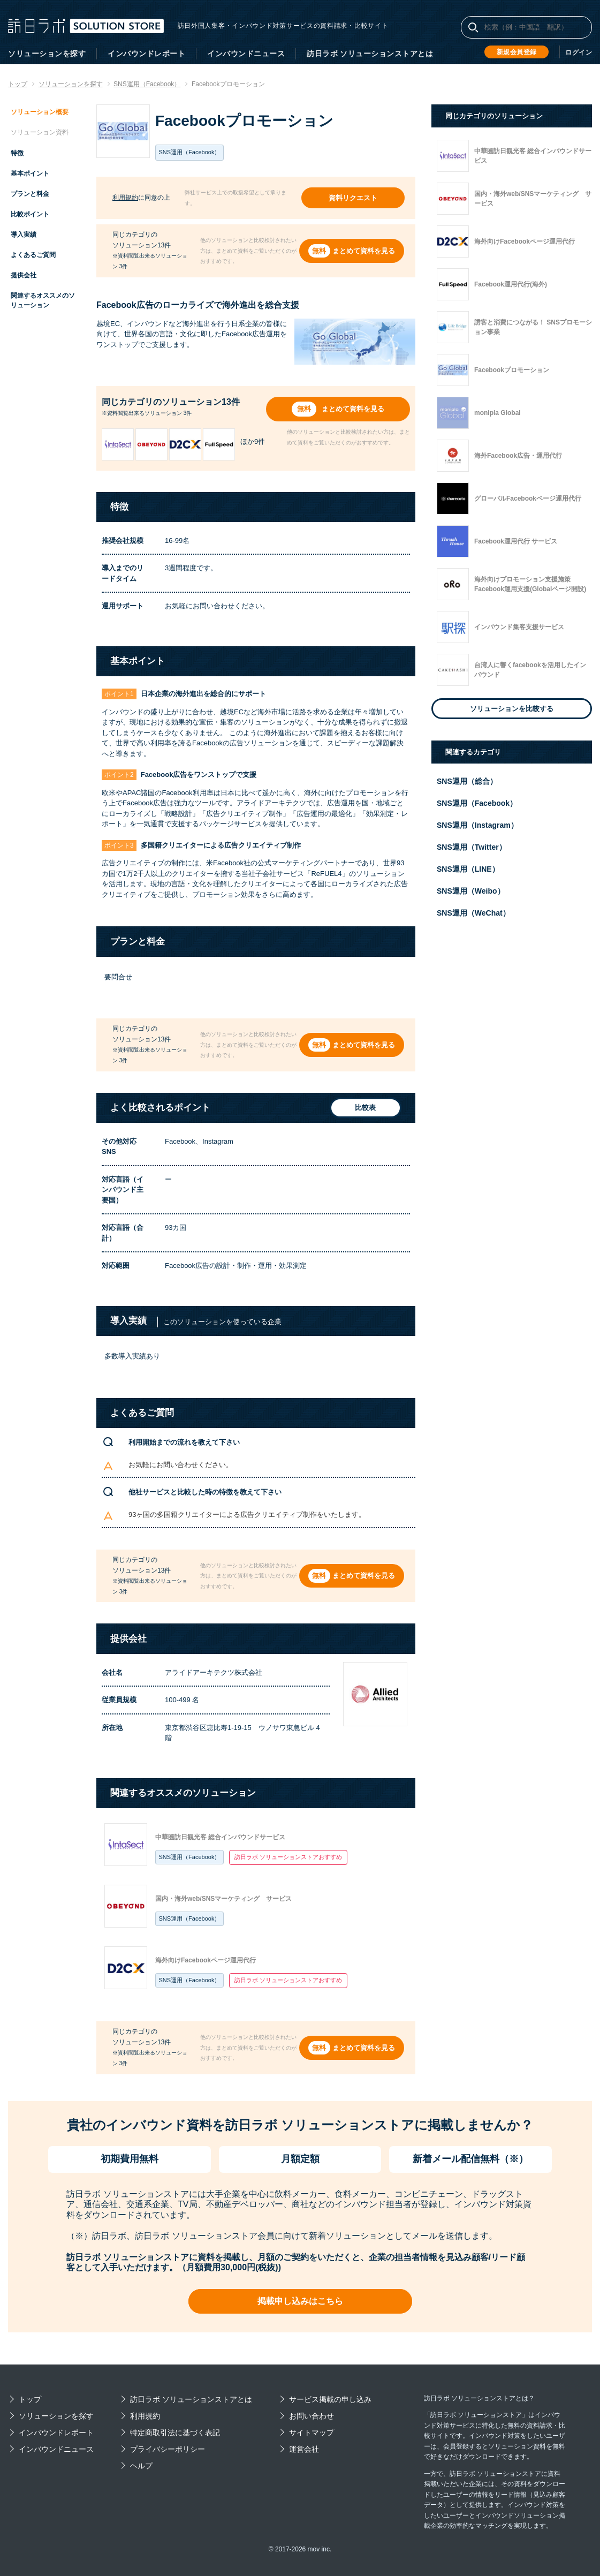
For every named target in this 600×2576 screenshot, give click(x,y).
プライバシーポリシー (167, 2449)
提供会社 (23, 275)
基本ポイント (30, 173)
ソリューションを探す (47, 53)
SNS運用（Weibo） (471, 891)
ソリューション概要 (40, 112)
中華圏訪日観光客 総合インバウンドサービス (220, 1837)
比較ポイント (30, 214)
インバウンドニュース (246, 53)
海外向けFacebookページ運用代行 (205, 1960)
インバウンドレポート (146, 53)
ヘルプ (141, 2465)
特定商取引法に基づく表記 (175, 2432)
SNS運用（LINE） (468, 869)
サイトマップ (311, 2432)
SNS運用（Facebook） (190, 1857)
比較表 (363, 1108)
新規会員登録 (517, 52)
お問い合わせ (311, 2416)
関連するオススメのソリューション (43, 300)
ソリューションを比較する (511, 709)
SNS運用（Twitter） (471, 847)
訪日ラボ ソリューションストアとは (370, 53)
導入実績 (23, 234)
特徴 (17, 153)
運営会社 (304, 2449)
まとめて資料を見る (364, 251)
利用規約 (125, 197)
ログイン (578, 52)
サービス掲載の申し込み (330, 2399)
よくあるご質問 (33, 255)
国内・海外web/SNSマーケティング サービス (223, 1898)
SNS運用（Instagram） (477, 825)
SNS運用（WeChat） (473, 913)
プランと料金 (30, 194)
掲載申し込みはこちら (300, 2301)
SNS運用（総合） (467, 781)
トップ (30, 2399)
